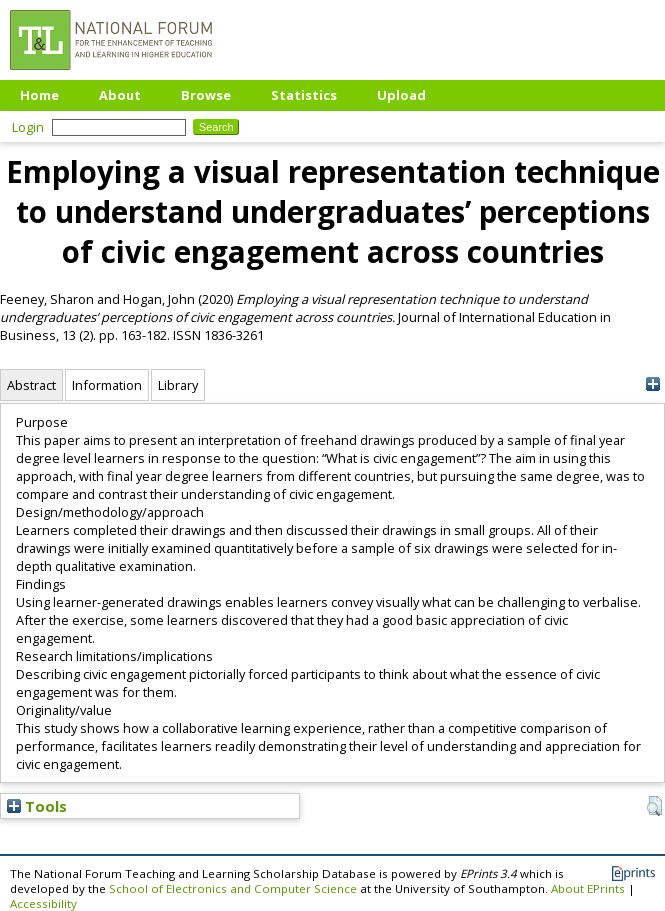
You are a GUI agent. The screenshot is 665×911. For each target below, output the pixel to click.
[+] (652, 384)
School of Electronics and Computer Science (233, 888)
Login (28, 127)
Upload (401, 95)
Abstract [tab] (31, 385)
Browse (206, 95)
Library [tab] (178, 385)
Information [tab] (107, 385)
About (120, 95)
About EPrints (588, 888)
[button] (654, 806)
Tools (37, 806)
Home (39, 95)
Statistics (304, 95)
